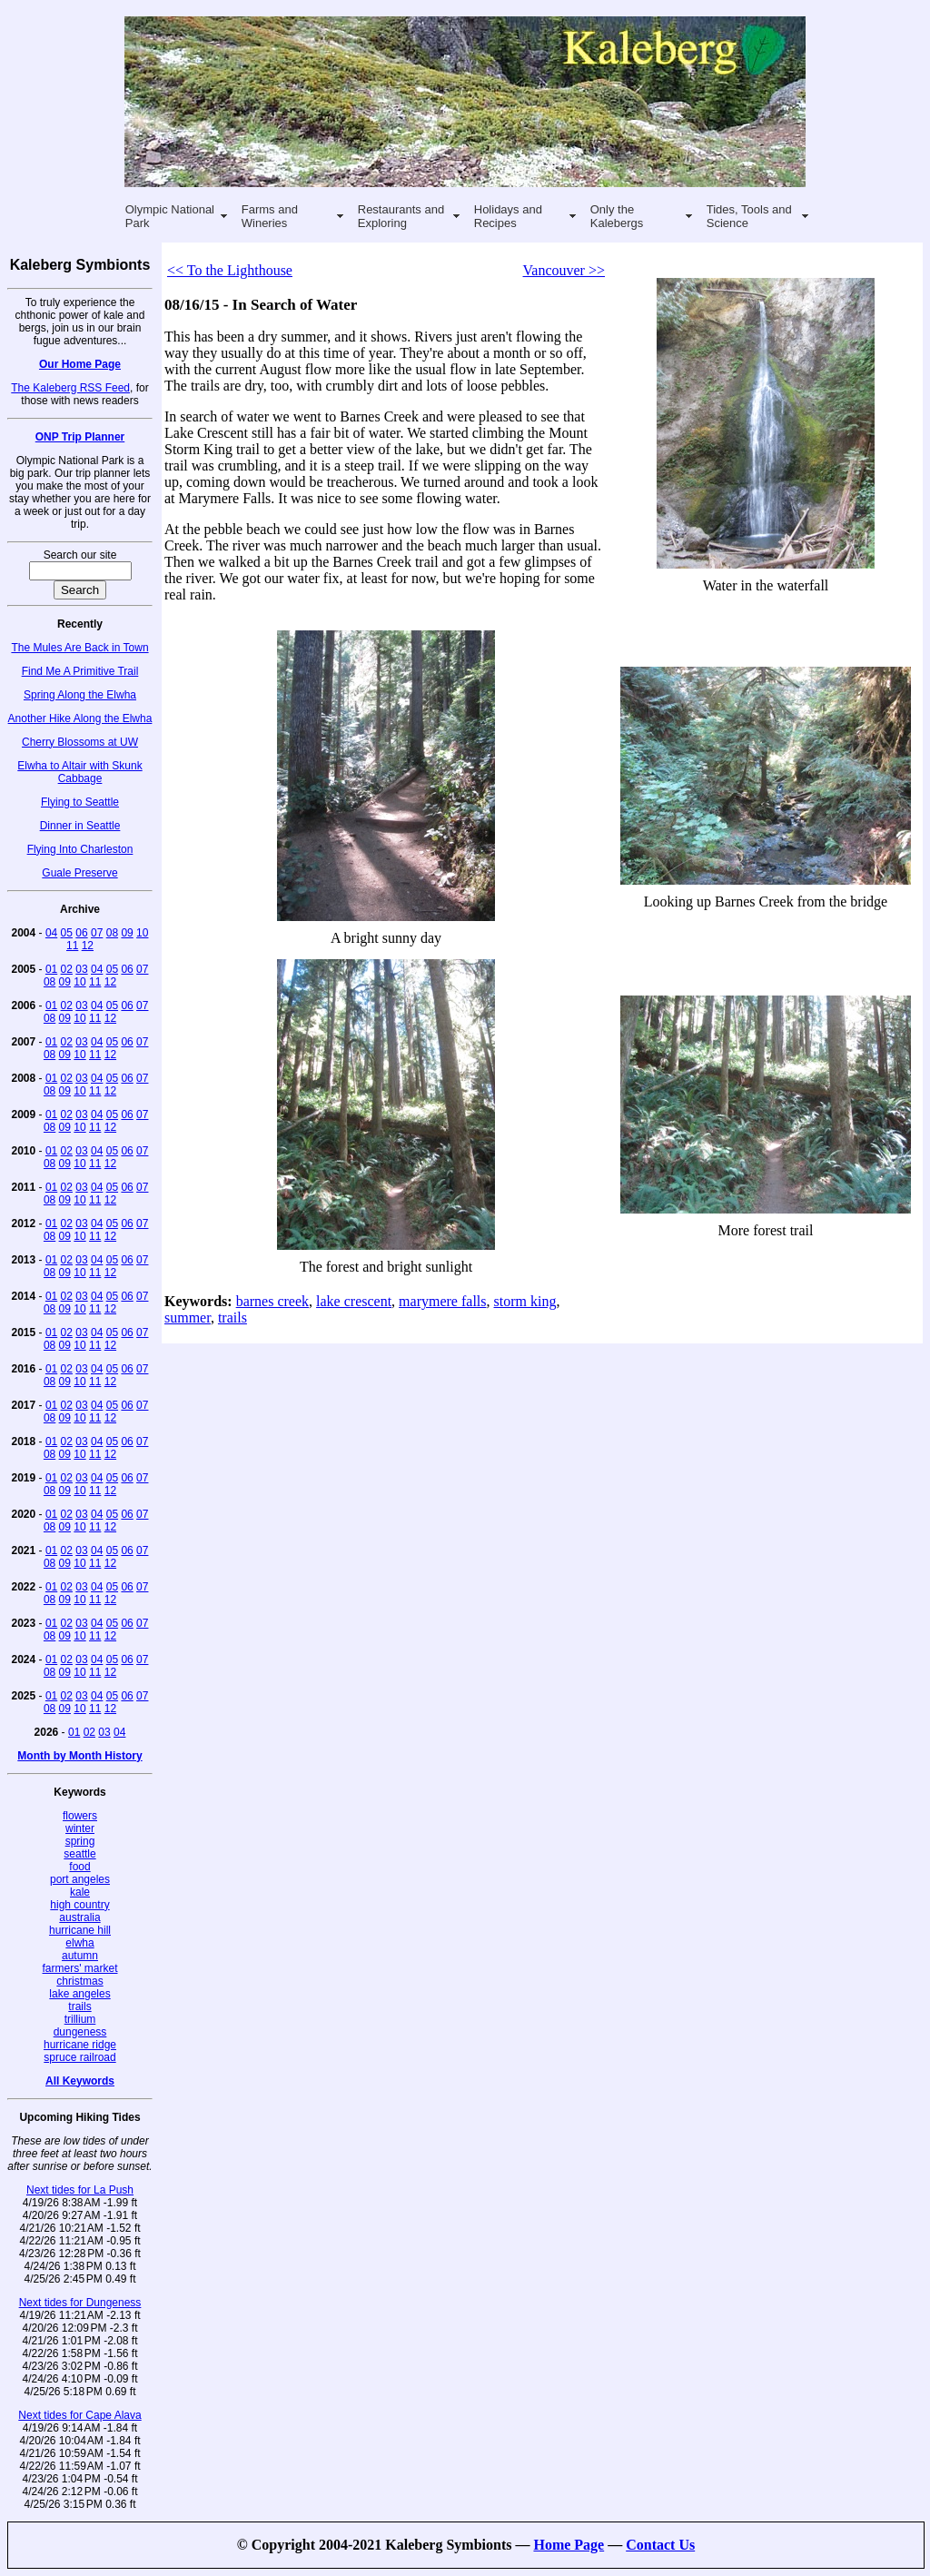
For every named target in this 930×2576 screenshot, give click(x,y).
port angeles (80, 1879)
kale (80, 1892)
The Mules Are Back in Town (79, 647)
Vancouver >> (564, 270)
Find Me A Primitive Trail (80, 671)
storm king (525, 1301)
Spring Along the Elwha (80, 695)
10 (142, 932)
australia (79, 1917)
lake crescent (353, 1301)
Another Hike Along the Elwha (80, 718)
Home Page (568, 2544)
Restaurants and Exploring (401, 216)
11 (72, 945)
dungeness (80, 2032)
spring (80, 1841)
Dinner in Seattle (80, 825)
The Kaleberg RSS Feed (70, 387)
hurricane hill (80, 1930)
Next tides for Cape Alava (79, 2415)
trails (79, 2006)
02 (67, 969)
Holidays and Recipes (508, 216)
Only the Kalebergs (617, 216)
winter (79, 1828)
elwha (79, 1943)
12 (88, 945)
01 (51, 969)
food (79, 1866)
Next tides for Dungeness (80, 2302)
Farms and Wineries (270, 216)
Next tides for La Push (80, 2190)
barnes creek (272, 1301)
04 (51, 932)
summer (187, 1317)
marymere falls (442, 1301)
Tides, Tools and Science (749, 216)
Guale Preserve (79, 873)
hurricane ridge (80, 2044)
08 (112, 932)
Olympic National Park (169, 216)
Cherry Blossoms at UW (80, 742)
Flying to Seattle (80, 802)
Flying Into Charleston (80, 849)
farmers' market (80, 1968)
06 (81, 932)
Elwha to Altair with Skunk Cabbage (79, 772)
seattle (79, 1854)
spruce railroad (79, 2057)
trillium (80, 2019)
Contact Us (660, 2544)
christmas (79, 1981)
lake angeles (79, 1993)
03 (81, 969)
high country (79, 1904)
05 (67, 932)
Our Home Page (80, 364)
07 (97, 932)
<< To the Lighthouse (229, 270)
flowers (80, 1815)
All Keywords (79, 2081)
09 (127, 932)
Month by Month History (79, 1755)
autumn (80, 1955)
